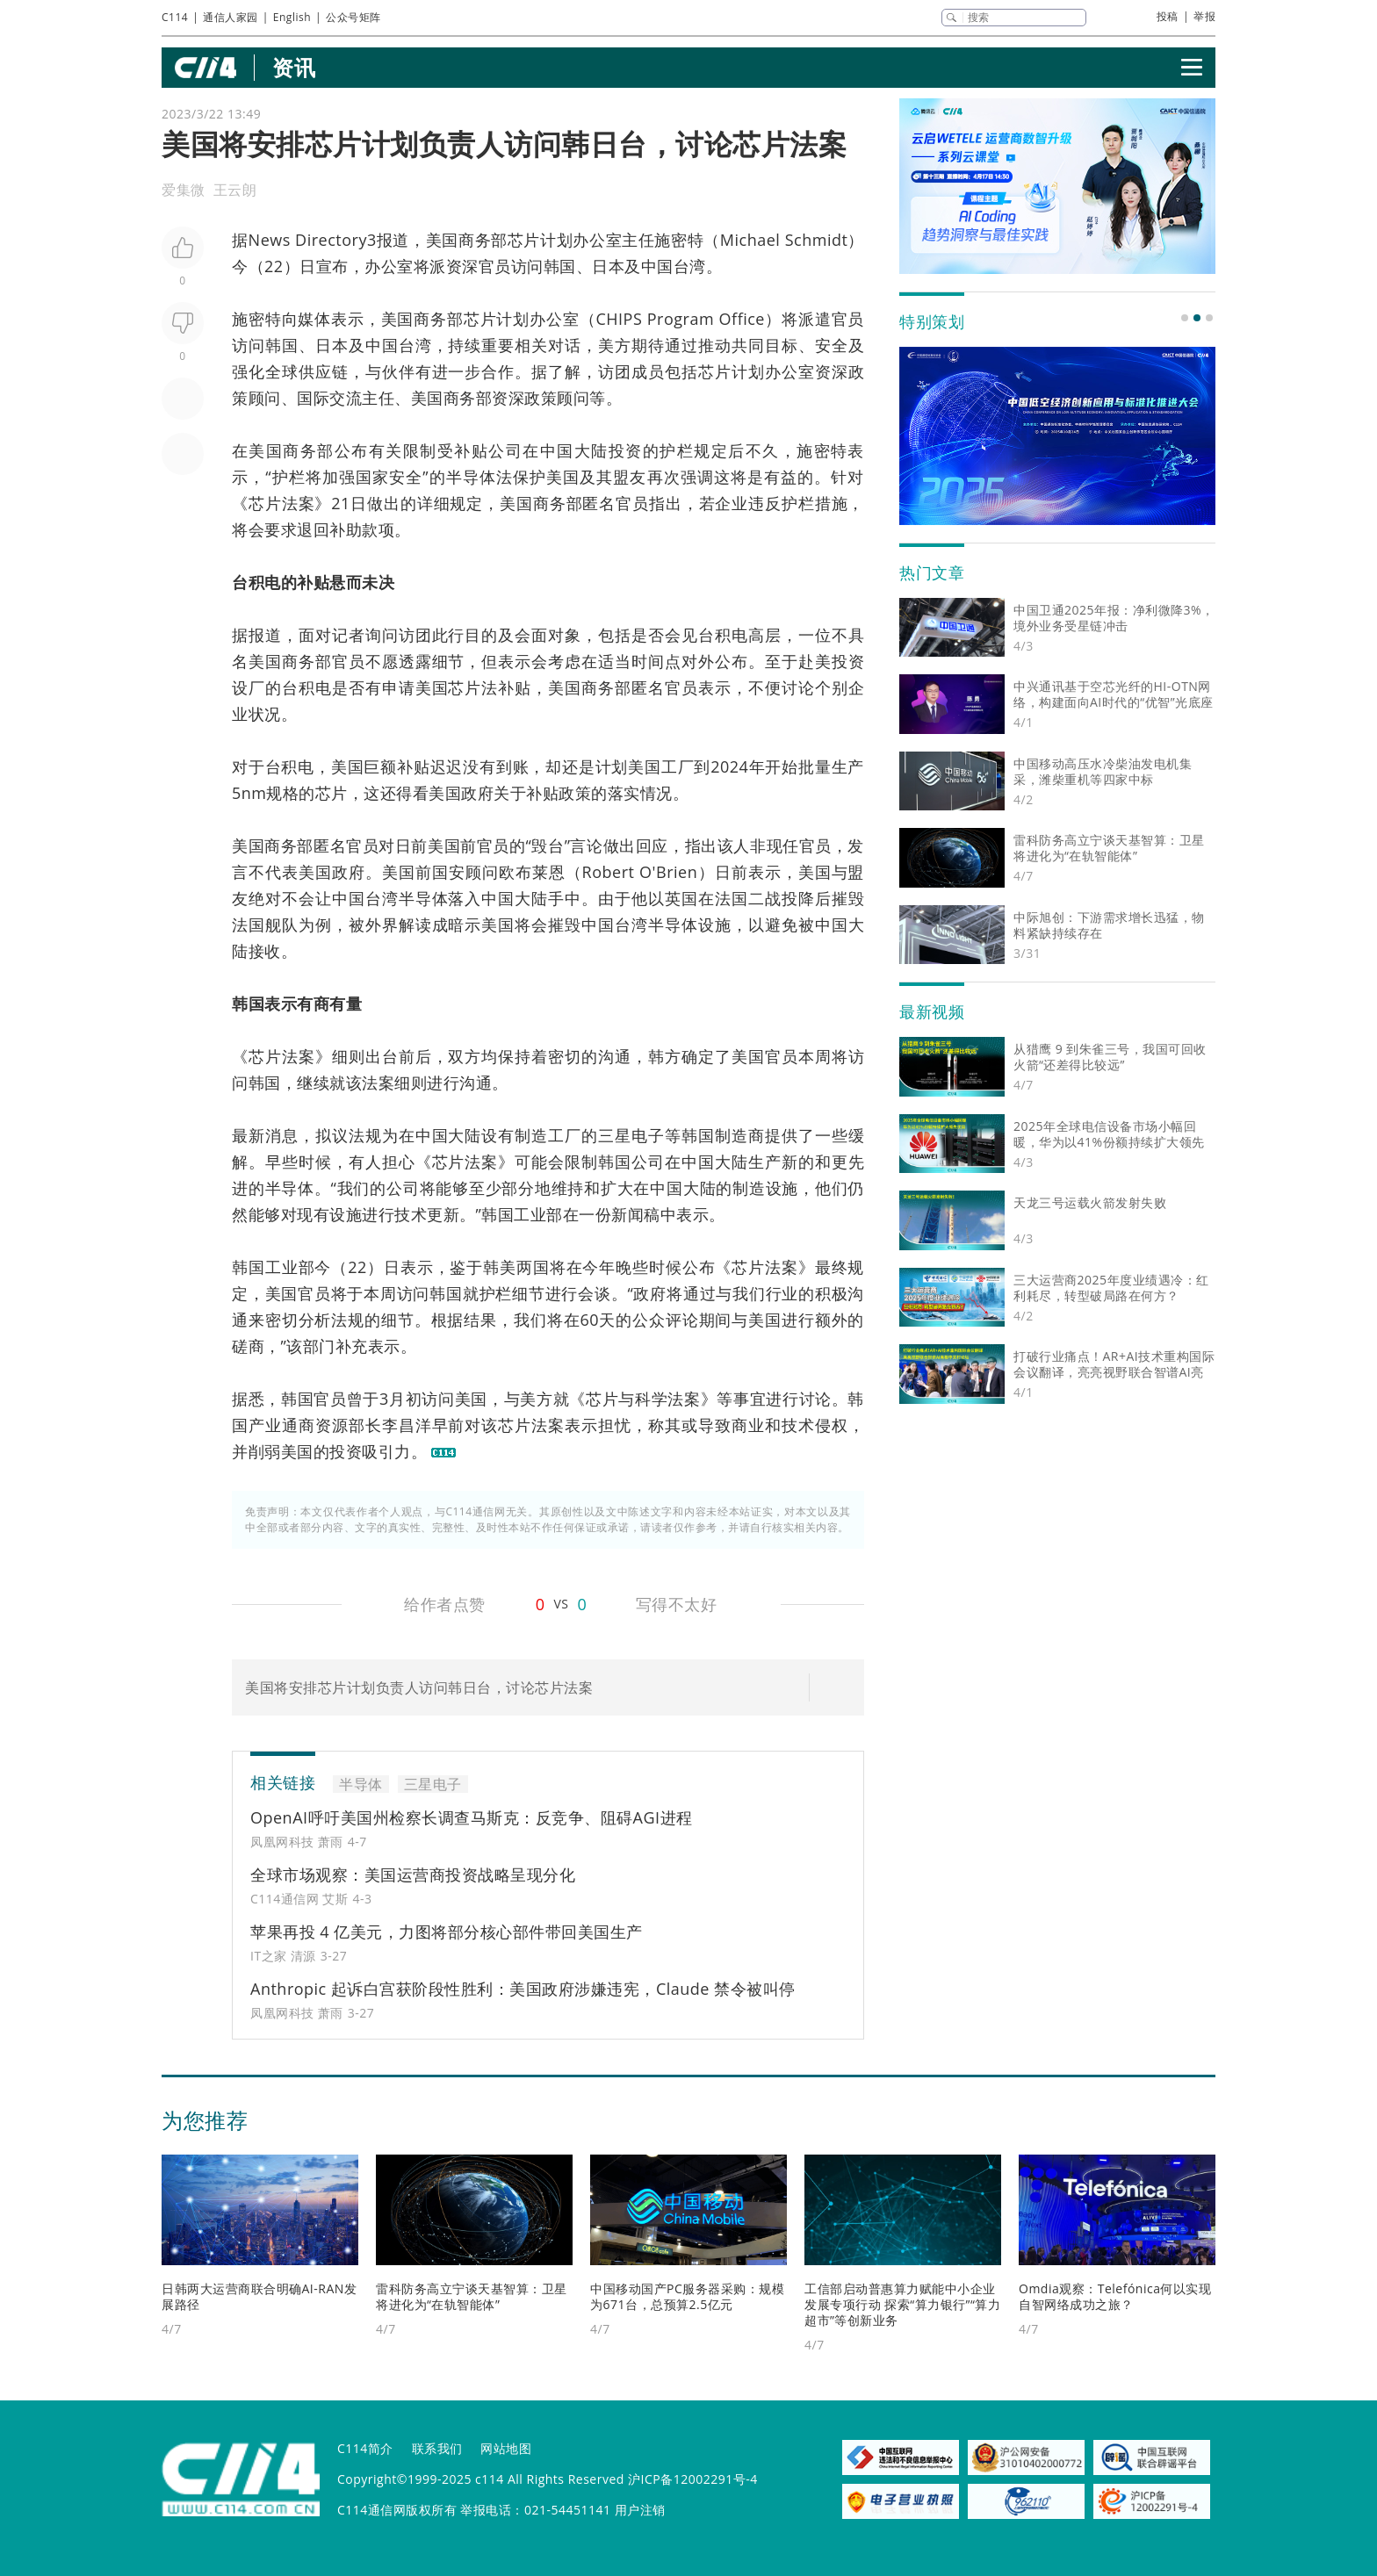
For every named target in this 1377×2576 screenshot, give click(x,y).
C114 (175, 17)
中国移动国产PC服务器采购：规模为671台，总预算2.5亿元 (687, 2296)
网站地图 (505, 2448)
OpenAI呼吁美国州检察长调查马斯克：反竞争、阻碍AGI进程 (471, 1817)
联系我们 (437, 2448)
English (292, 17)
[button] (1184, 317)
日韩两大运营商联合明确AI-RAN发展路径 (259, 2296)
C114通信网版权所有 (397, 2509)
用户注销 (640, 2509)
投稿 (1168, 16)
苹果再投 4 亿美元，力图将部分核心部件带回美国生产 (446, 1931)
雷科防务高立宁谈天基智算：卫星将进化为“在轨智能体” (471, 2296)
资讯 (293, 67)
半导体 (471, 476)
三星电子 (631, 1135)
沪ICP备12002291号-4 (693, 2479)
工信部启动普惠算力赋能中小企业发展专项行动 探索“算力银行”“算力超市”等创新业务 (902, 2304)
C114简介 (365, 2448)
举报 (1204, 16)
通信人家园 (230, 17)
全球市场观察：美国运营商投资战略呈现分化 (412, 1874)
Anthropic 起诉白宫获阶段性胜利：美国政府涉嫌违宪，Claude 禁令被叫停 (523, 1988)
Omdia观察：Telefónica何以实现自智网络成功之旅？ (1115, 2296)
